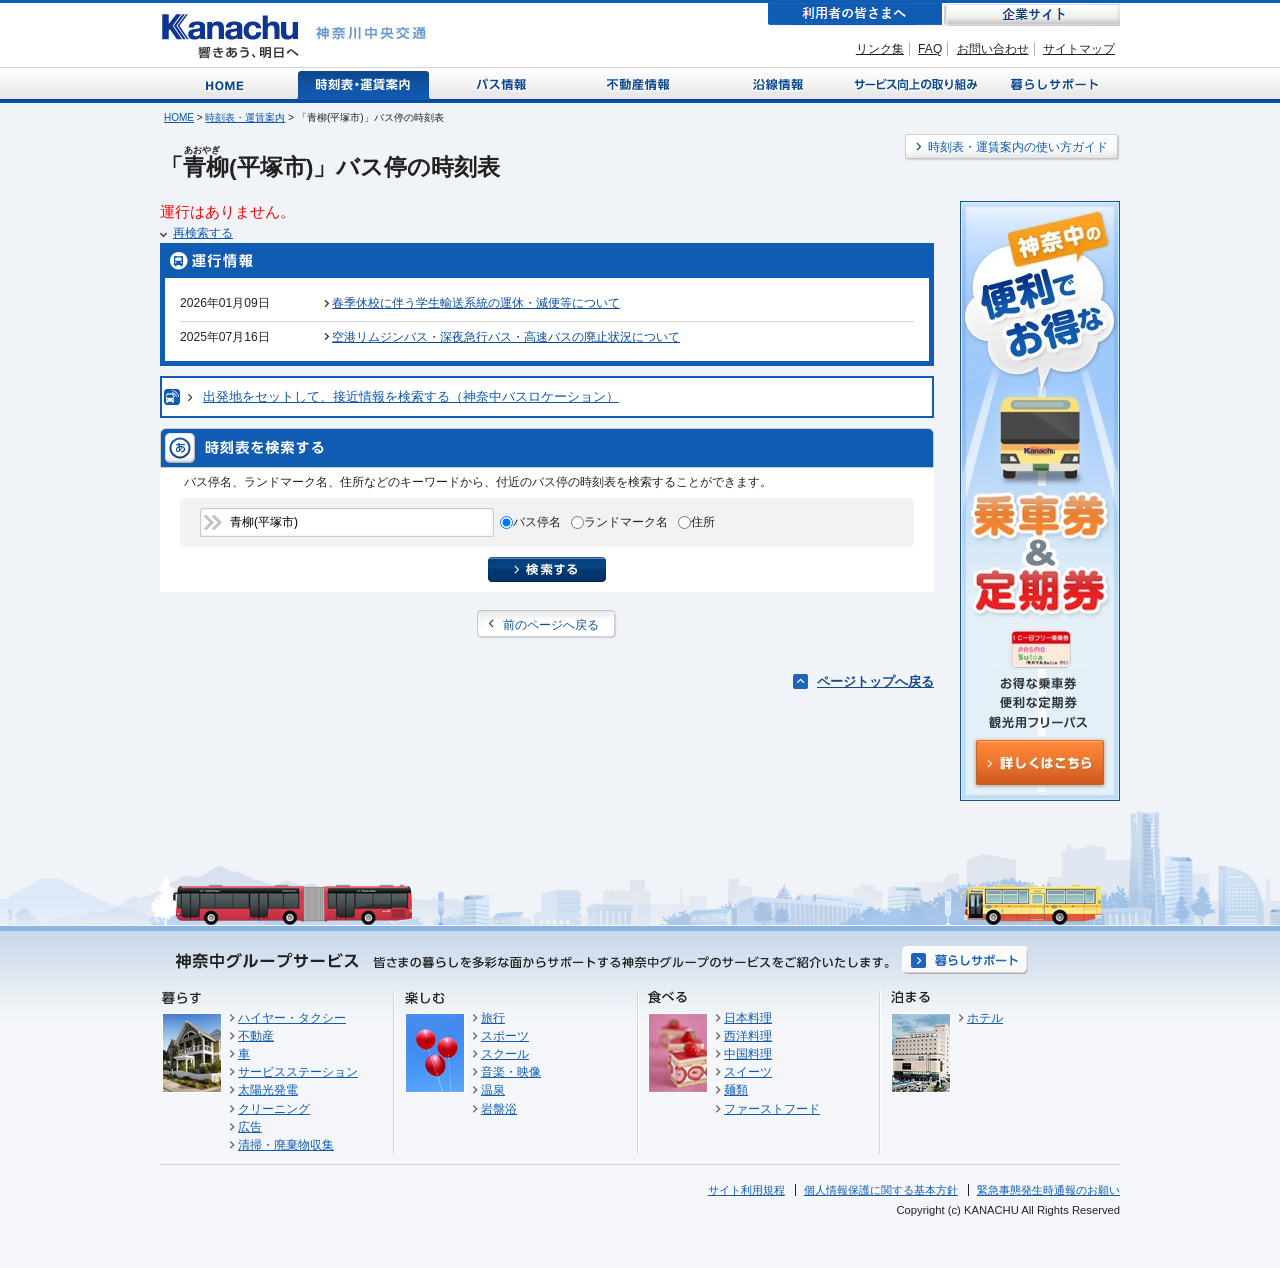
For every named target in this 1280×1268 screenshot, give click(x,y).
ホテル (985, 1018)
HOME (179, 117)
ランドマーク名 (626, 522)
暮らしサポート (1051, 83)
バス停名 (537, 522)
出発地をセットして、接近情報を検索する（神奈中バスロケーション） (411, 396)
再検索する (203, 233)
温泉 (493, 1090)
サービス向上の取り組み (914, 83)
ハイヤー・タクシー (292, 1018)
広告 (250, 1127)
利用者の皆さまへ (855, 14)
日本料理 (748, 1018)
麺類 (736, 1090)
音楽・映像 (511, 1072)
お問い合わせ (993, 49)
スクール (505, 1054)
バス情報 (503, 83)
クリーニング (274, 1109)
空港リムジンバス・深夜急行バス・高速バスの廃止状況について (506, 337)
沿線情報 (776, 83)
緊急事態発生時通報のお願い (1048, 1190)
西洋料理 (748, 1036)
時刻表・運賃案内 (364, 83)
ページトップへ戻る (875, 681)
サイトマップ (1079, 49)
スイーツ (748, 1072)
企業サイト (1032, 14)
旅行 (493, 1018)
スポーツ (505, 1036)
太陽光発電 (268, 1090)
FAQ (930, 49)
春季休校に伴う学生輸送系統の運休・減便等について (476, 303)
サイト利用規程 (746, 1190)
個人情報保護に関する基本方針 (881, 1190)
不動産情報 (640, 83)
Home (228, 83)
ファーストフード (772, 1109)
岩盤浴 (499, 1109)
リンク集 (880, 49)
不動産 (256, 1036)
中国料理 (748, 1054)
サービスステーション (298, 1072)
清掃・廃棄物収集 (286, 1145)
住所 (703, 522)
